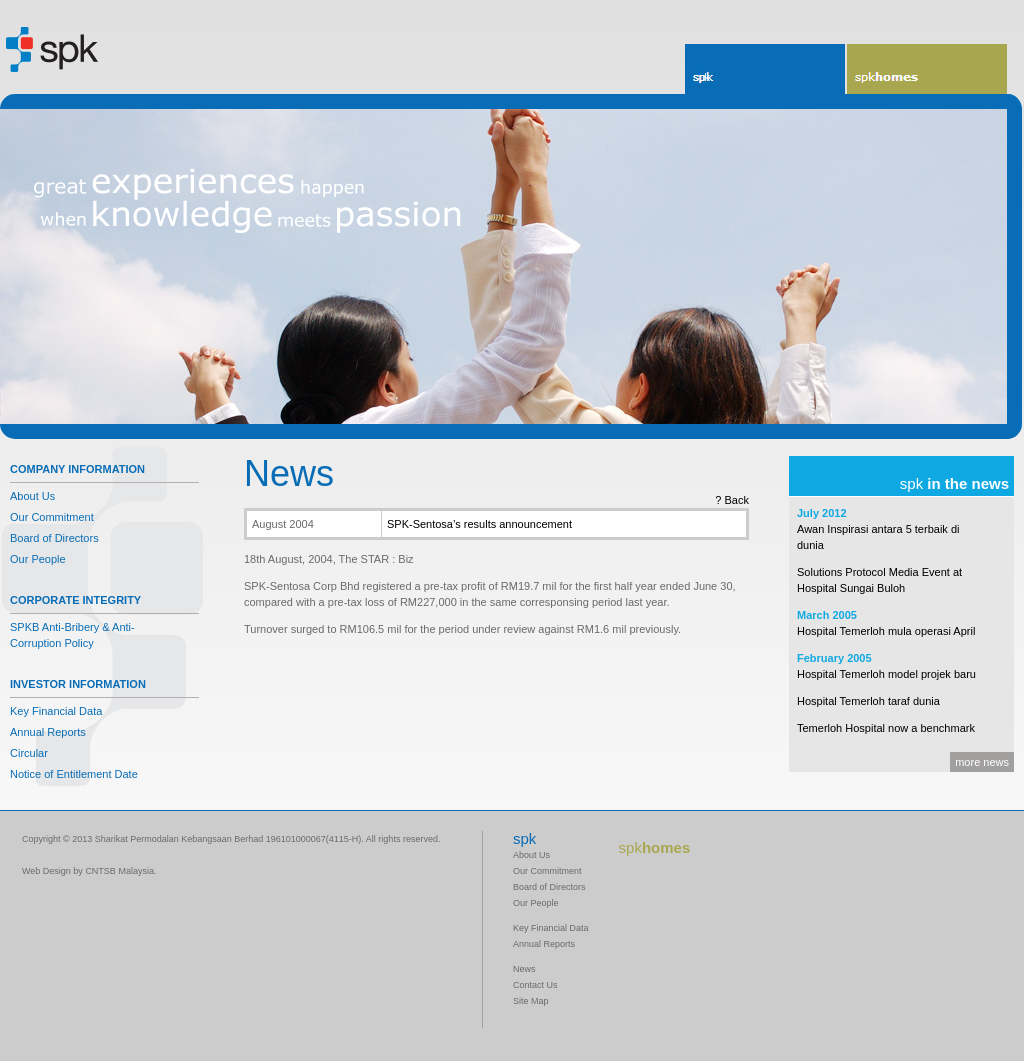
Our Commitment (52, 517)
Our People (38, 559)
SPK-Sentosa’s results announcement (479, 524)
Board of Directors (54, 538)
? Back (732, 500)
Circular (29, 753)
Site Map (531, 1001)
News (524, 969)
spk (701, 77)
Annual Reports (48, 732)
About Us (32, 496)
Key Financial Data (56, 711)
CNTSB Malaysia (119, 871)
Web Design (46, 871)
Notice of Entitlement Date (74, 774)
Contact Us (535, 985)
